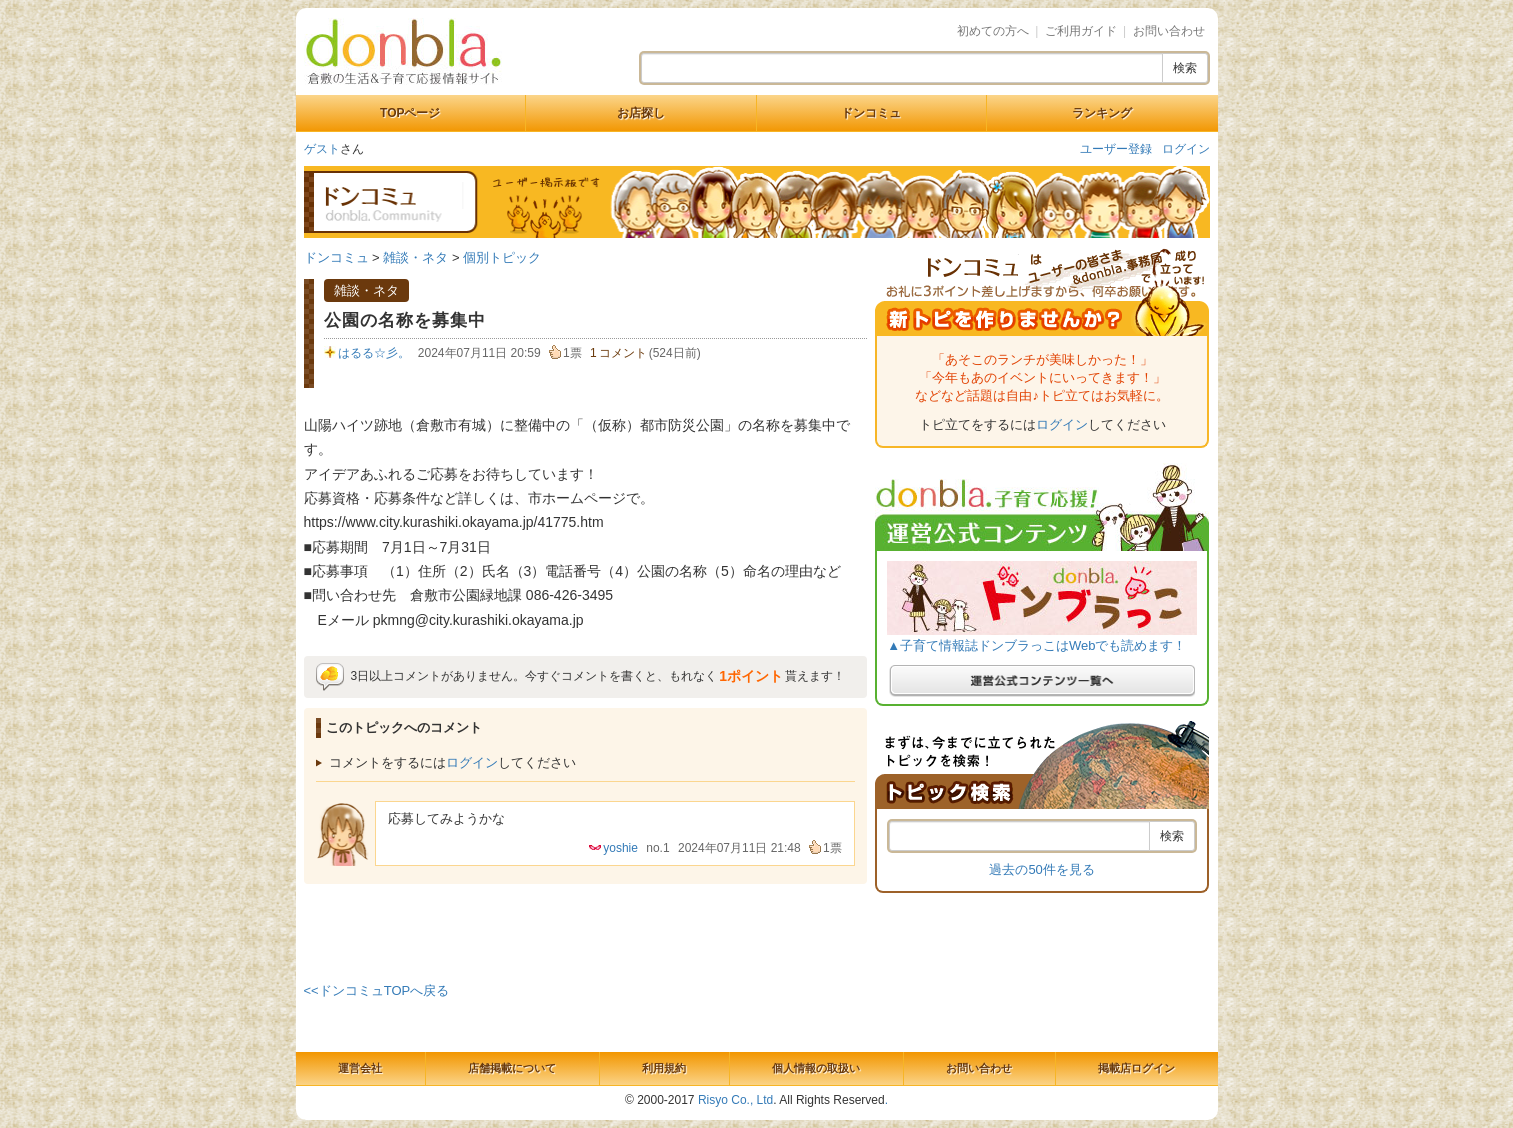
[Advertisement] (585, 929)
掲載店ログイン (1136, 1068)
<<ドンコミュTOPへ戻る (377, 990)
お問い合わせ (1169, 31)
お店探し (641, 113)
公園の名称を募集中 (405, 320)
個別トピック (502, 257)
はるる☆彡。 (374, 353)
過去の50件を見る (1041, 869)
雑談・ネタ (415, 257)
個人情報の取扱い (816, 1068)
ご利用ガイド (1081, 31)
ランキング (1102, 113)
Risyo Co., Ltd (735, 1100)
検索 (1185, 68)
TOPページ (410, 113)
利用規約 (664, 1068)
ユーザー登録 (1116, 149)
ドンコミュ (871, 113)
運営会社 (360, 1068)
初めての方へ (993, 31)
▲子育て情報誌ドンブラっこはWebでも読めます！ (1036, 645)
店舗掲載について (512, 1068)
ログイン (1186, 149)
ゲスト (322, 149)
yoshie (620, 848)
